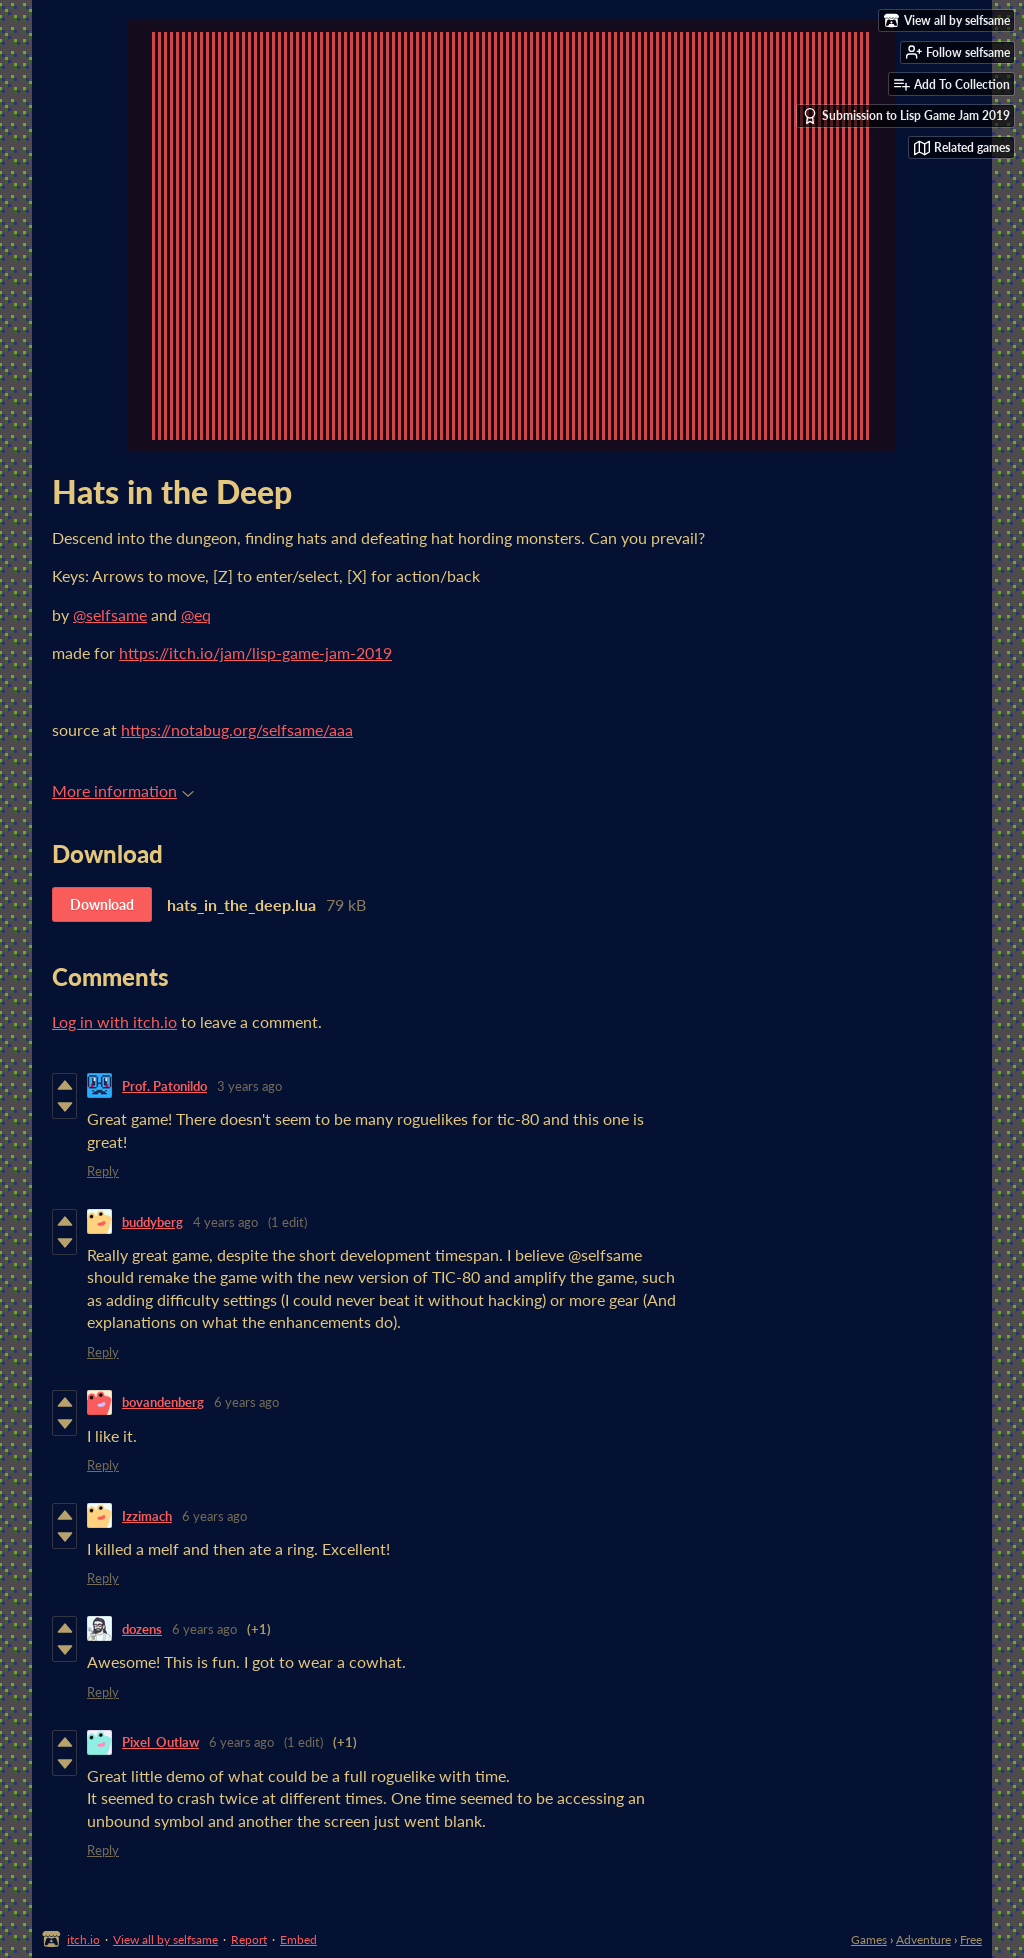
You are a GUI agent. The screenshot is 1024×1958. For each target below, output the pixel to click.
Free (971, 1939)
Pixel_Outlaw (160, 1742)
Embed (298, 1939)
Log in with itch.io (114, 1021)
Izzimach (147, 1516)
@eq (196, 614)
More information (123, 790)
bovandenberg (163, 1402)
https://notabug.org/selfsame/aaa (237, 729)
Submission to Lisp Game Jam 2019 (906, 116)
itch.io (83, 1939)
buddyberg (152, 1222)
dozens (142, 1629)
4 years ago (225, 1222)
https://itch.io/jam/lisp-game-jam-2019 (255, 652)
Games (869, 1939)
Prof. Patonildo (164, 1086)
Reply (103, 1171)
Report (249, 1939)
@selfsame (110, 614)
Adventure (923, 1939)
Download (102, 904)
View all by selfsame (165, 1939)
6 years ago (246, 1402)
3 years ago (249, 1086)
